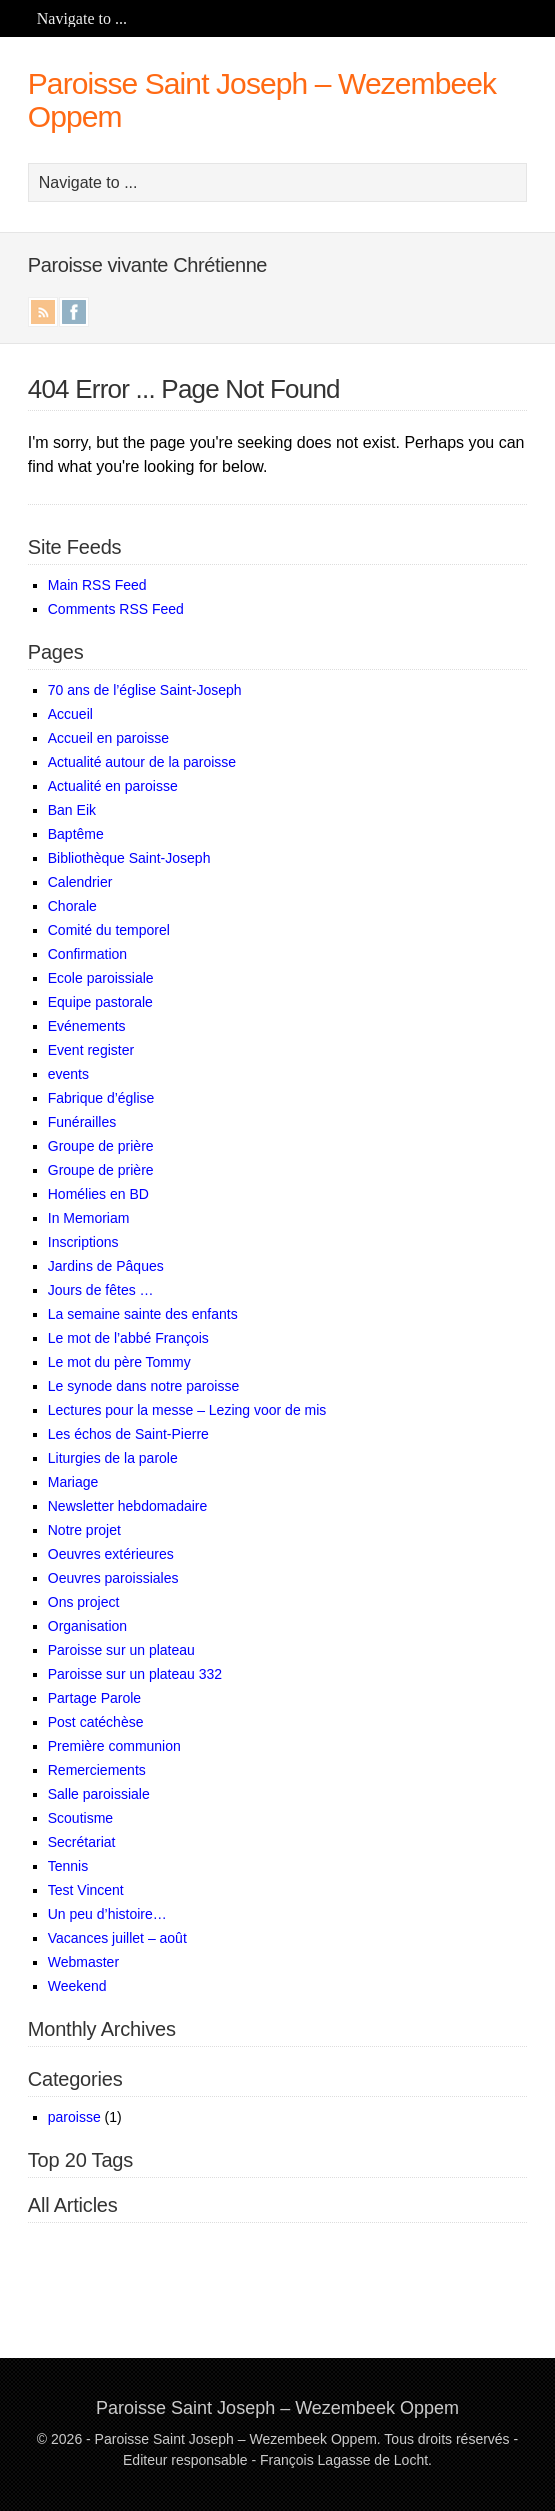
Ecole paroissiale (101, 978)
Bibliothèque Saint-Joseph (129, 858)
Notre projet (84, 1530)
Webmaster (83, 1962)
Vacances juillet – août (117, 1938)
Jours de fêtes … (101, 1290)
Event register (91, 1050)
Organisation (87, 1626)
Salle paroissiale (99, 1794)
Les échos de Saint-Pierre (128, 1434)
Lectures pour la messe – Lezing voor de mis (187, 1410)
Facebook (74, 312)
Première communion (114, 1746)
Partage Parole (94, 1698)
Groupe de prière (101, 1146)
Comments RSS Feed (116, 609)
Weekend (77, 1986)
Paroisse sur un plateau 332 (135, 1674)
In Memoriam (89, 1218)
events (68, 1074)
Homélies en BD (98, 1194)
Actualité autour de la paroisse (142, 762)
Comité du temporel (109, 930)
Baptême (76, 834)
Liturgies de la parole (113, 1458)
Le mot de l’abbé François (128, 1338)
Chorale (72, 906)
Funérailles (82, 1122)
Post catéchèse (96, 1722)
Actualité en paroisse (113, 786)
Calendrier (80, 882)
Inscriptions (83, 1242)
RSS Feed (43, 312)
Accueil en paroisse (108, 738)
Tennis (68, 1866)
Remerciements (97, 1770)
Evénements (87, 1026)
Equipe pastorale (100, 1002)
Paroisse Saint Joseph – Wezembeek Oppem (277, 2408)
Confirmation (87, 954)
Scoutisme (80, 1818)
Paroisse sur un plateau (121, 1650)
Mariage (73, 1482)
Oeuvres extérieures (111, 1554)
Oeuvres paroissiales (113, 1578)
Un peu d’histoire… (107, 1914)
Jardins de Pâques (106, 1266)
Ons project (84, 1602)
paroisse (74, 2117)
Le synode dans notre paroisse (143, 1386)
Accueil (70, 714)
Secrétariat (82, 1842)
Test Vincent (86, 1890)
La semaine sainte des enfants (143, 1314)
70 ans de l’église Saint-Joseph (145, 690)
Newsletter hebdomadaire (128, 1506)
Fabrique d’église (101, 1098)
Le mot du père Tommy (119, 1362)
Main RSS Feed (97, 585)
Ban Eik (72, 810)
